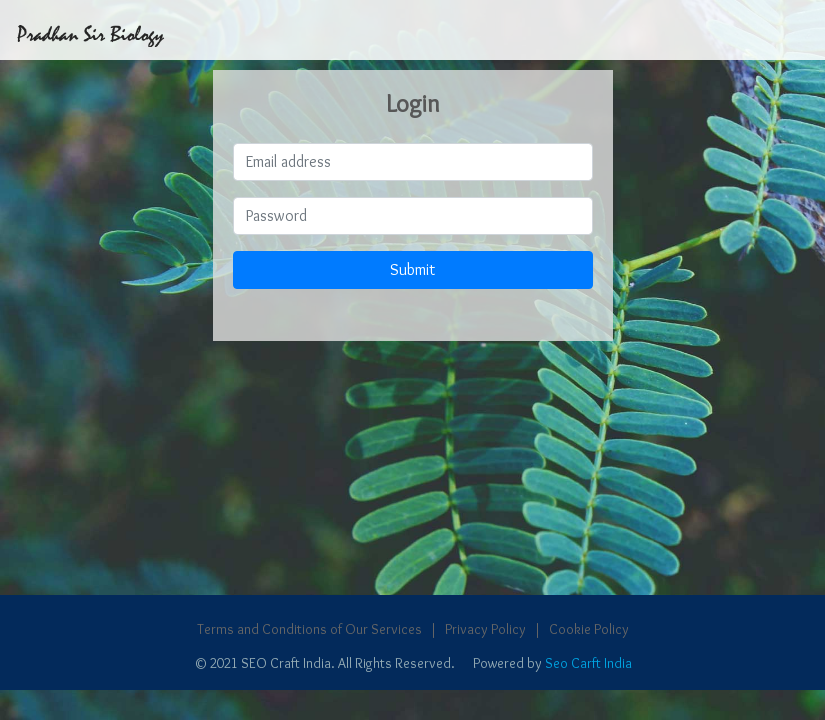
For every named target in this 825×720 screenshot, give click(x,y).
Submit (412, 269)
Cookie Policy (589, 629)
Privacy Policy (485, 629)
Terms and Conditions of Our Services (309, 629)
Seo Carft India (588, 663)
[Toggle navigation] (800, 30)
